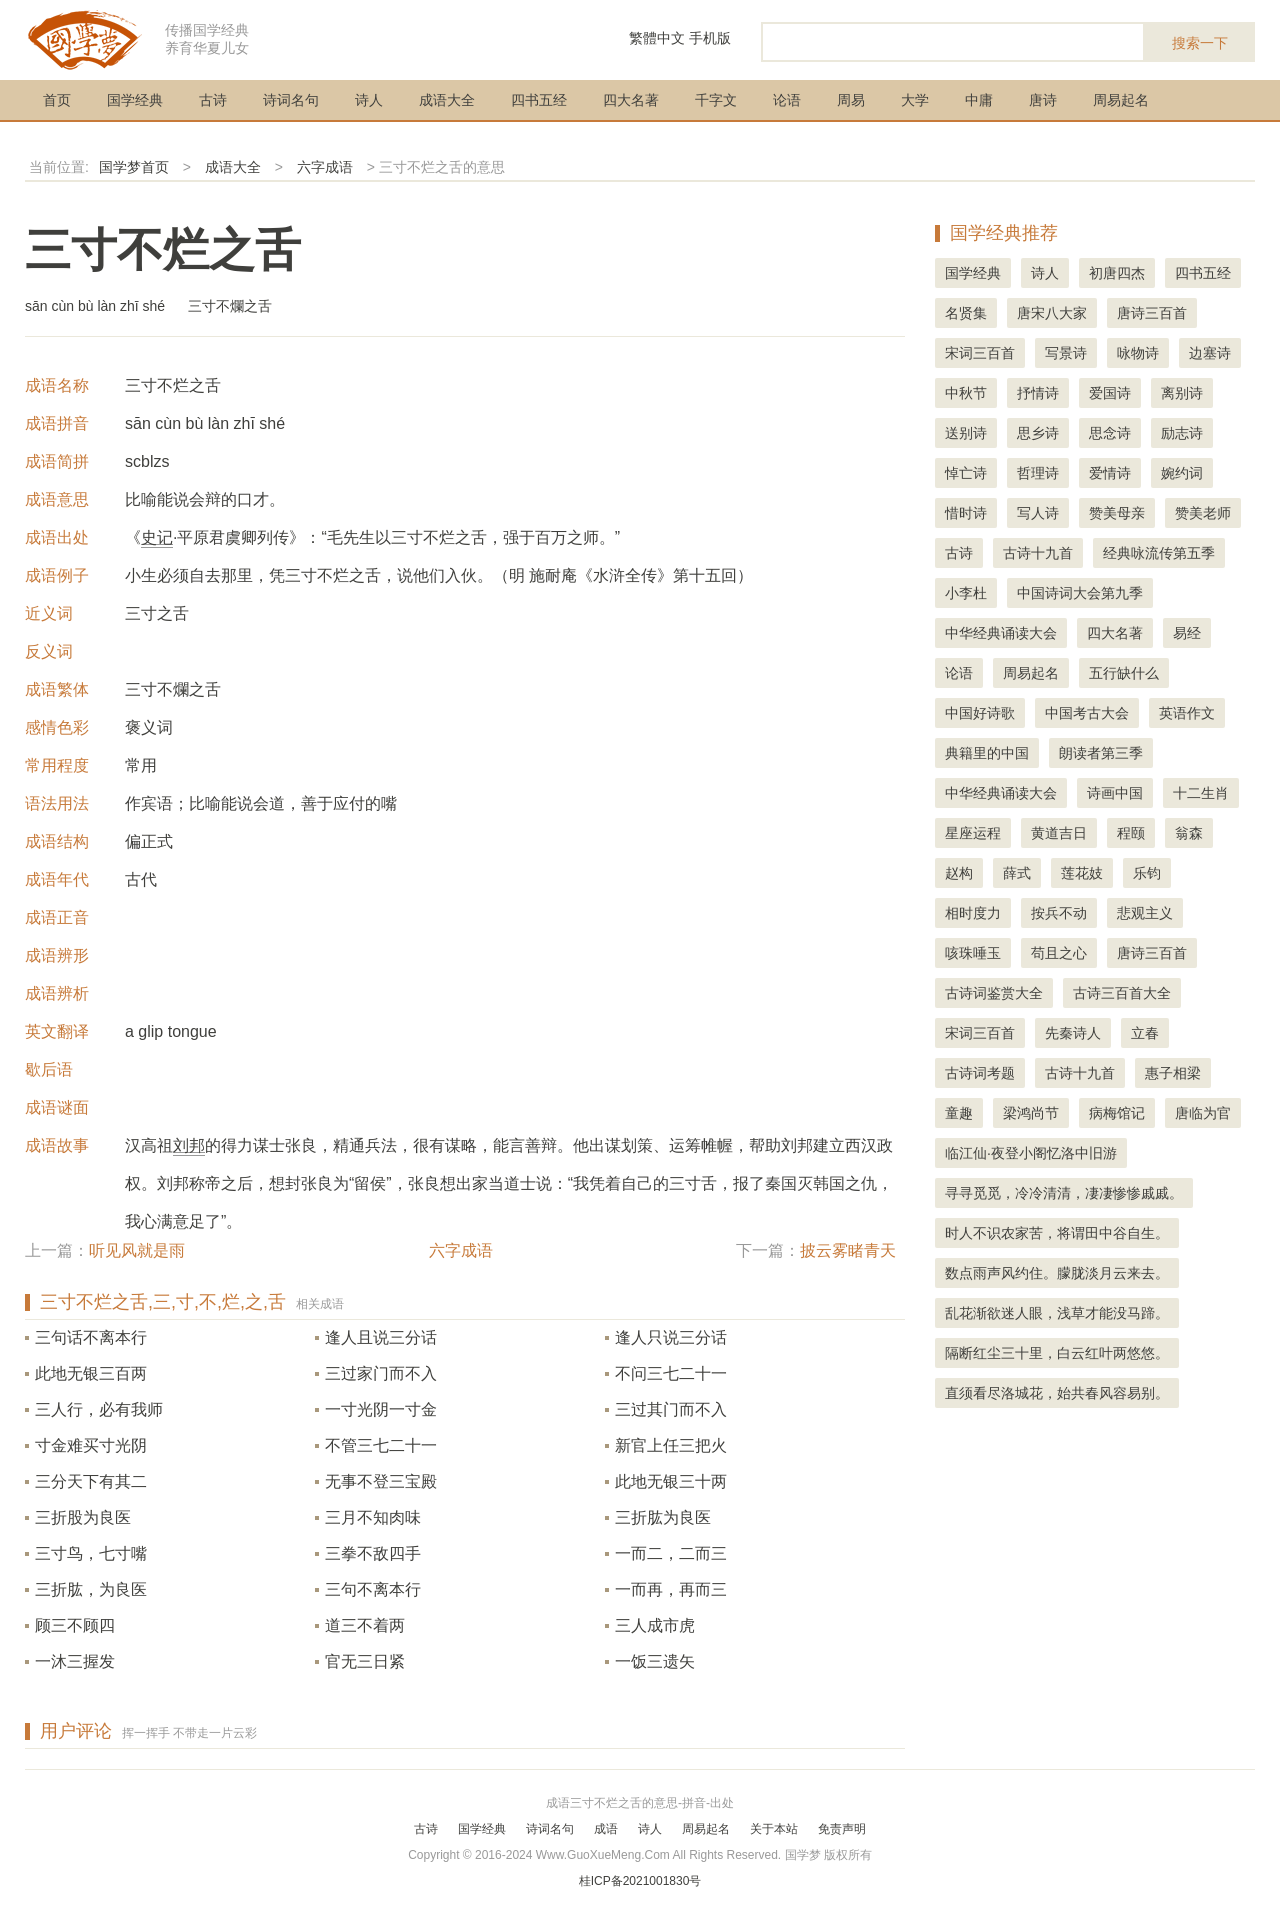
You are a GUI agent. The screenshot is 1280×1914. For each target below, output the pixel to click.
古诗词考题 (980, 1073)
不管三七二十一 (381, 1445)
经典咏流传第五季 (1159, 553)
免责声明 (842, 1829)
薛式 (1017, 873)
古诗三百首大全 (1122, 993)
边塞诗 (1210, 353)
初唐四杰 (1117, 273)
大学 (915, 100)
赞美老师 (1203, 513)
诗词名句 (291, 100)
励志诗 (1182, 433)
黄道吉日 (1059, 833)
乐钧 (1147, 873)
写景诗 (1066, 353)
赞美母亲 (1117, 513)
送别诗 (966, 433)
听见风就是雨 (137, 1250)
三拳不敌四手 (373, 1553)
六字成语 (325, 167)
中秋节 (966, 393)
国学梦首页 (134, 167)
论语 (787, 100)
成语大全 (447, 100)
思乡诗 (1038, 433)
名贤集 (966, 313)
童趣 (959, 1113)
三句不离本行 (373, 1589)
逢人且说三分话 (381, 1337)
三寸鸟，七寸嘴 (91, 1553)
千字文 (716, 100)
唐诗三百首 (1152, 313)
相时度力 (973, 913)
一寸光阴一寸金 (381, 1409)
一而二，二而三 (671, 1553)
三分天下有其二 (91, 1481)
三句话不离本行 (91, 1337)
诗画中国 (1115, 793)
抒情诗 (1038, 393)
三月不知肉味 (373, 1517)
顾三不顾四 (75, 1625)
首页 (57, 100)
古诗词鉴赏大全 (994, 993)
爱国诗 (1110, 393)
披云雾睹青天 (848, 1250)
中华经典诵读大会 (1001, 633)
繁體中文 (657, 38)
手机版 (710, 38)
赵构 (959, 873)
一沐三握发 (75, 1661)
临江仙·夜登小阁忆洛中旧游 (1031, 1153)
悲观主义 (1145, 913)
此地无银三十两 (671, 1481)
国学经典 (135, 100)
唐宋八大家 (1052, 313)
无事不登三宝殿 (381, 1481)
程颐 (1131, 833)
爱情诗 (1110, 473)
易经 (1187, 633)
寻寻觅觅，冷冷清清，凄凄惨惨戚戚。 (1064, 1193)
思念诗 (1110, 433)
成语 (606, 1829)
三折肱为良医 (663, 1517)
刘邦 (189, 1145)
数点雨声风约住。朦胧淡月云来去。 (1057, 1273)
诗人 (369, 100)
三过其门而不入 (671, 1409)
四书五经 (539, 100)
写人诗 (1038, 513)
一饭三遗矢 (655, 1661)
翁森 (1189, 833)
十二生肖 (1201, 793)
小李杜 (966, 593)
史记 (157, 537)
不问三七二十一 (671, 1373)
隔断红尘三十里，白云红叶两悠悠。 (1057, 1353)
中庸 (979, 100)
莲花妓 (1082, 873)
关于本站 (774, 1829)
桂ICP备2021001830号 (640, 1881)
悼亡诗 (966, 473)
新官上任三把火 (671, 1445)
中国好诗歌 (980, 713)
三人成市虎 (655, 1625)
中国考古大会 (1087, 713)
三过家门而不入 (381, 1373)
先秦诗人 (1073, 1033)
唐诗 (1043, 100)
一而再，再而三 (671, 1589)
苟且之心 (1059, 953)
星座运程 (973, 833)
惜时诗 (966, 513)
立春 (1145, 1033)
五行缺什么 (1124, 673)
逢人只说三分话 (671, 1337)
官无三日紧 (365, 1661)
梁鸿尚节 (1031, 1113)
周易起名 (1121, 100)
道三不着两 (365, 1625)
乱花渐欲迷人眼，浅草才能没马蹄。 (1057, 1313)
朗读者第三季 (1101, 753)
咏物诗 (1138, 353)
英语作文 (1187, 713)
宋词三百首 (980, 353)
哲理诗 (1038, 473)
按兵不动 (1059, 913)
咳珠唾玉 (973, 953)
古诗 (213, 100)
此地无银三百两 (91, 1373)
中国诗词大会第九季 (1080, 593)
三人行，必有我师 (99, 1409)
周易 (851, 100)
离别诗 (1182, 393)
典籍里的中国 (987, 753)
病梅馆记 (1117, 1113)
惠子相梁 (1173, 1073)
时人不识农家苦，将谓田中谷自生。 (1057, 1233)
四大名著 (631, 100)
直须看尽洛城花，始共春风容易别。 (1057, 1393)
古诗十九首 (1038, 553)
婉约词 (1182, 473)
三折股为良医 (83, 1517)
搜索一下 (1200, 43)
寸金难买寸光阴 (91, 1445)
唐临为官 (1203, 1113)
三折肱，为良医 (91, 1589)
